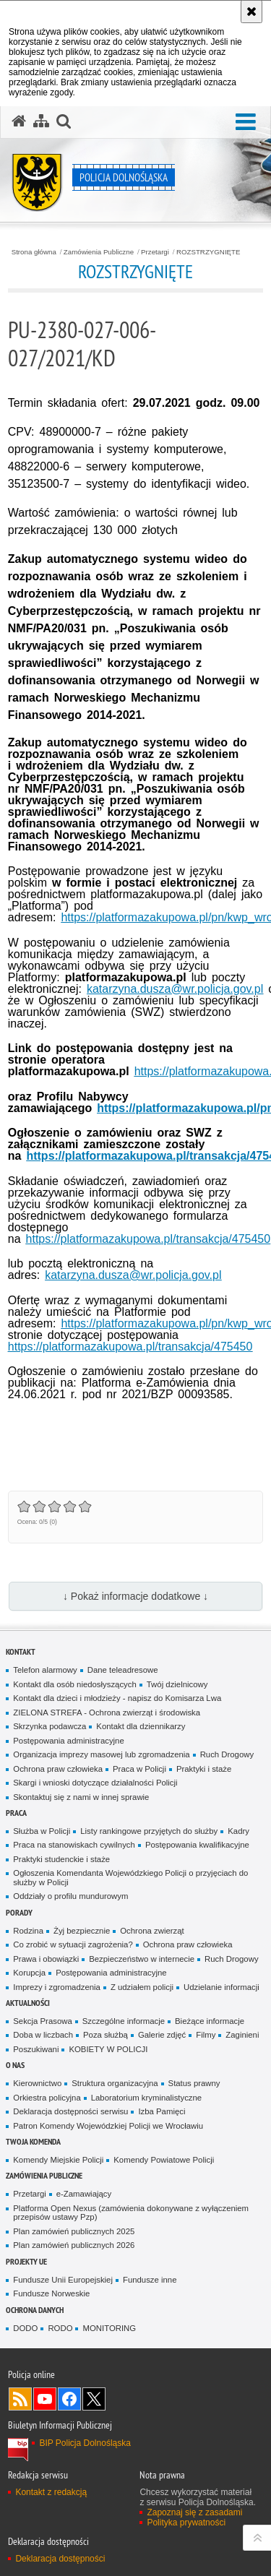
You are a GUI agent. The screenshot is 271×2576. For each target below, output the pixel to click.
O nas (15, 2064)
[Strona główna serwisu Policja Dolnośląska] (19, 121)
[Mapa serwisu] (41, 121)
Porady (19, 1912)
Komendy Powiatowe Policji (163, 2159)
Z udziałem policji (142, 1987)
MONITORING (109, 2328)
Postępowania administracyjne (68, 1740)
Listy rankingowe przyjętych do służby (149, 1831)
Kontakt (20, 1651)
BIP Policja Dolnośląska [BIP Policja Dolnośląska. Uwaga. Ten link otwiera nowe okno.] (85, 2443)
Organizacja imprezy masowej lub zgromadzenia (101, 1754)
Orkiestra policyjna (46, 2097)
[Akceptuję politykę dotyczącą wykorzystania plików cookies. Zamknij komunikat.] (251, 11)
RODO (60, 2328)
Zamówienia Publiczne (99, 252)
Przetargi (155, 252)
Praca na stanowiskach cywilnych (74, 1844)
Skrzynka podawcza (49, 1726)
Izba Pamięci (161, 2111)
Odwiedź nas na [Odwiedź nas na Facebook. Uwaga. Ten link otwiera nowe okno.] (69, 2399)
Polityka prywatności (186, 2522)
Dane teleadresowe (122, 1670)
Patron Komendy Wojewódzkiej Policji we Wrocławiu (108, 2125)
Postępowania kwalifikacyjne (197, 1844)
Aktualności (28, 2002)
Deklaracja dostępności (60, 2559)
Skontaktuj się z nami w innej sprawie (81, 1797)
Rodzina (28, 1930)
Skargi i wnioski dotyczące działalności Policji (95, 1782)
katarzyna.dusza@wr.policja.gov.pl (175, 989)
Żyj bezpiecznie (81, 1930)
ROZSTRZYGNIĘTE (208, 252)
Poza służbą (105, 2034)
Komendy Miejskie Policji (58, 2159)
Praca (16, 1812)
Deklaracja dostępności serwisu (70, 2111)
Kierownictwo (37, 2083)
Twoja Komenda (33, 2141)
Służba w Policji (41, 1831)
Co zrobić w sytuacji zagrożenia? (72, 1944)
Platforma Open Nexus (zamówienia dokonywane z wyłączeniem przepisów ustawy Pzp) (131, 2213)
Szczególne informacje (123, 2021)
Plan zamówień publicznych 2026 (73, 2245)
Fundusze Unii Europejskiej (63, 2279)
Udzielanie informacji (221, 1987)
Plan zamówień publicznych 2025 (73, 2231)
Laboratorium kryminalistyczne (146, 2097)
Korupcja (29, 1972)
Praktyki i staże (203, 1769)
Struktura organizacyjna (115, 2083)
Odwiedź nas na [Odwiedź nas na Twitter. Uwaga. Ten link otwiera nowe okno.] (94, 2399)
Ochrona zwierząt (152, 1930)
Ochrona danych (35, 2309)
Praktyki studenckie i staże (61, 1859)
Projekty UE (26, 2261)
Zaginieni (242, 2034)
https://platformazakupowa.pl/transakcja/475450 (148, 1239)
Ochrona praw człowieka (58, 1769)
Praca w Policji (139, 1769)
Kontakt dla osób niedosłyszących (75, 1684)
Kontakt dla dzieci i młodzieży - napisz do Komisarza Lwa (117, 1698)
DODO (25, 2328)
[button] (63, 121)
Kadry (238, 1831)
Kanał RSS (20, 2399)
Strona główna (34, 252)
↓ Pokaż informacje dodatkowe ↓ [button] (135, 1596)
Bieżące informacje (209, 2021)
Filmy (205, 2034)
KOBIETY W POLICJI (108, 2049)
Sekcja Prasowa (42, 2021)
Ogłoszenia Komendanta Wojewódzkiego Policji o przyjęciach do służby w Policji (130, 1878)
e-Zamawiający (83, 2193)
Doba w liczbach (43, 2034)
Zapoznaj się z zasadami (194, 2512)
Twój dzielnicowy (177, 1684)
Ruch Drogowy (227, 1754)
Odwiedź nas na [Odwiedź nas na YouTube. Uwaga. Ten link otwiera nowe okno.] (44, 2399)
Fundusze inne (150, 2279)
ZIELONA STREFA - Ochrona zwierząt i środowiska (106, 1712)
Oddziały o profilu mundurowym (70, 1896)
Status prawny (194, 2083)
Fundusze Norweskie (51, 2293)
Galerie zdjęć (162, 2034)
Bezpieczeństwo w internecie (141, 1959)
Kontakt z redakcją (51, 2492)
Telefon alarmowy (45, 1670)
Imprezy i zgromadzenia (56, 1987)
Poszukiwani (36, 2049)
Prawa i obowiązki (46, 1959)
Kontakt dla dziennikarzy (140, 1726)
